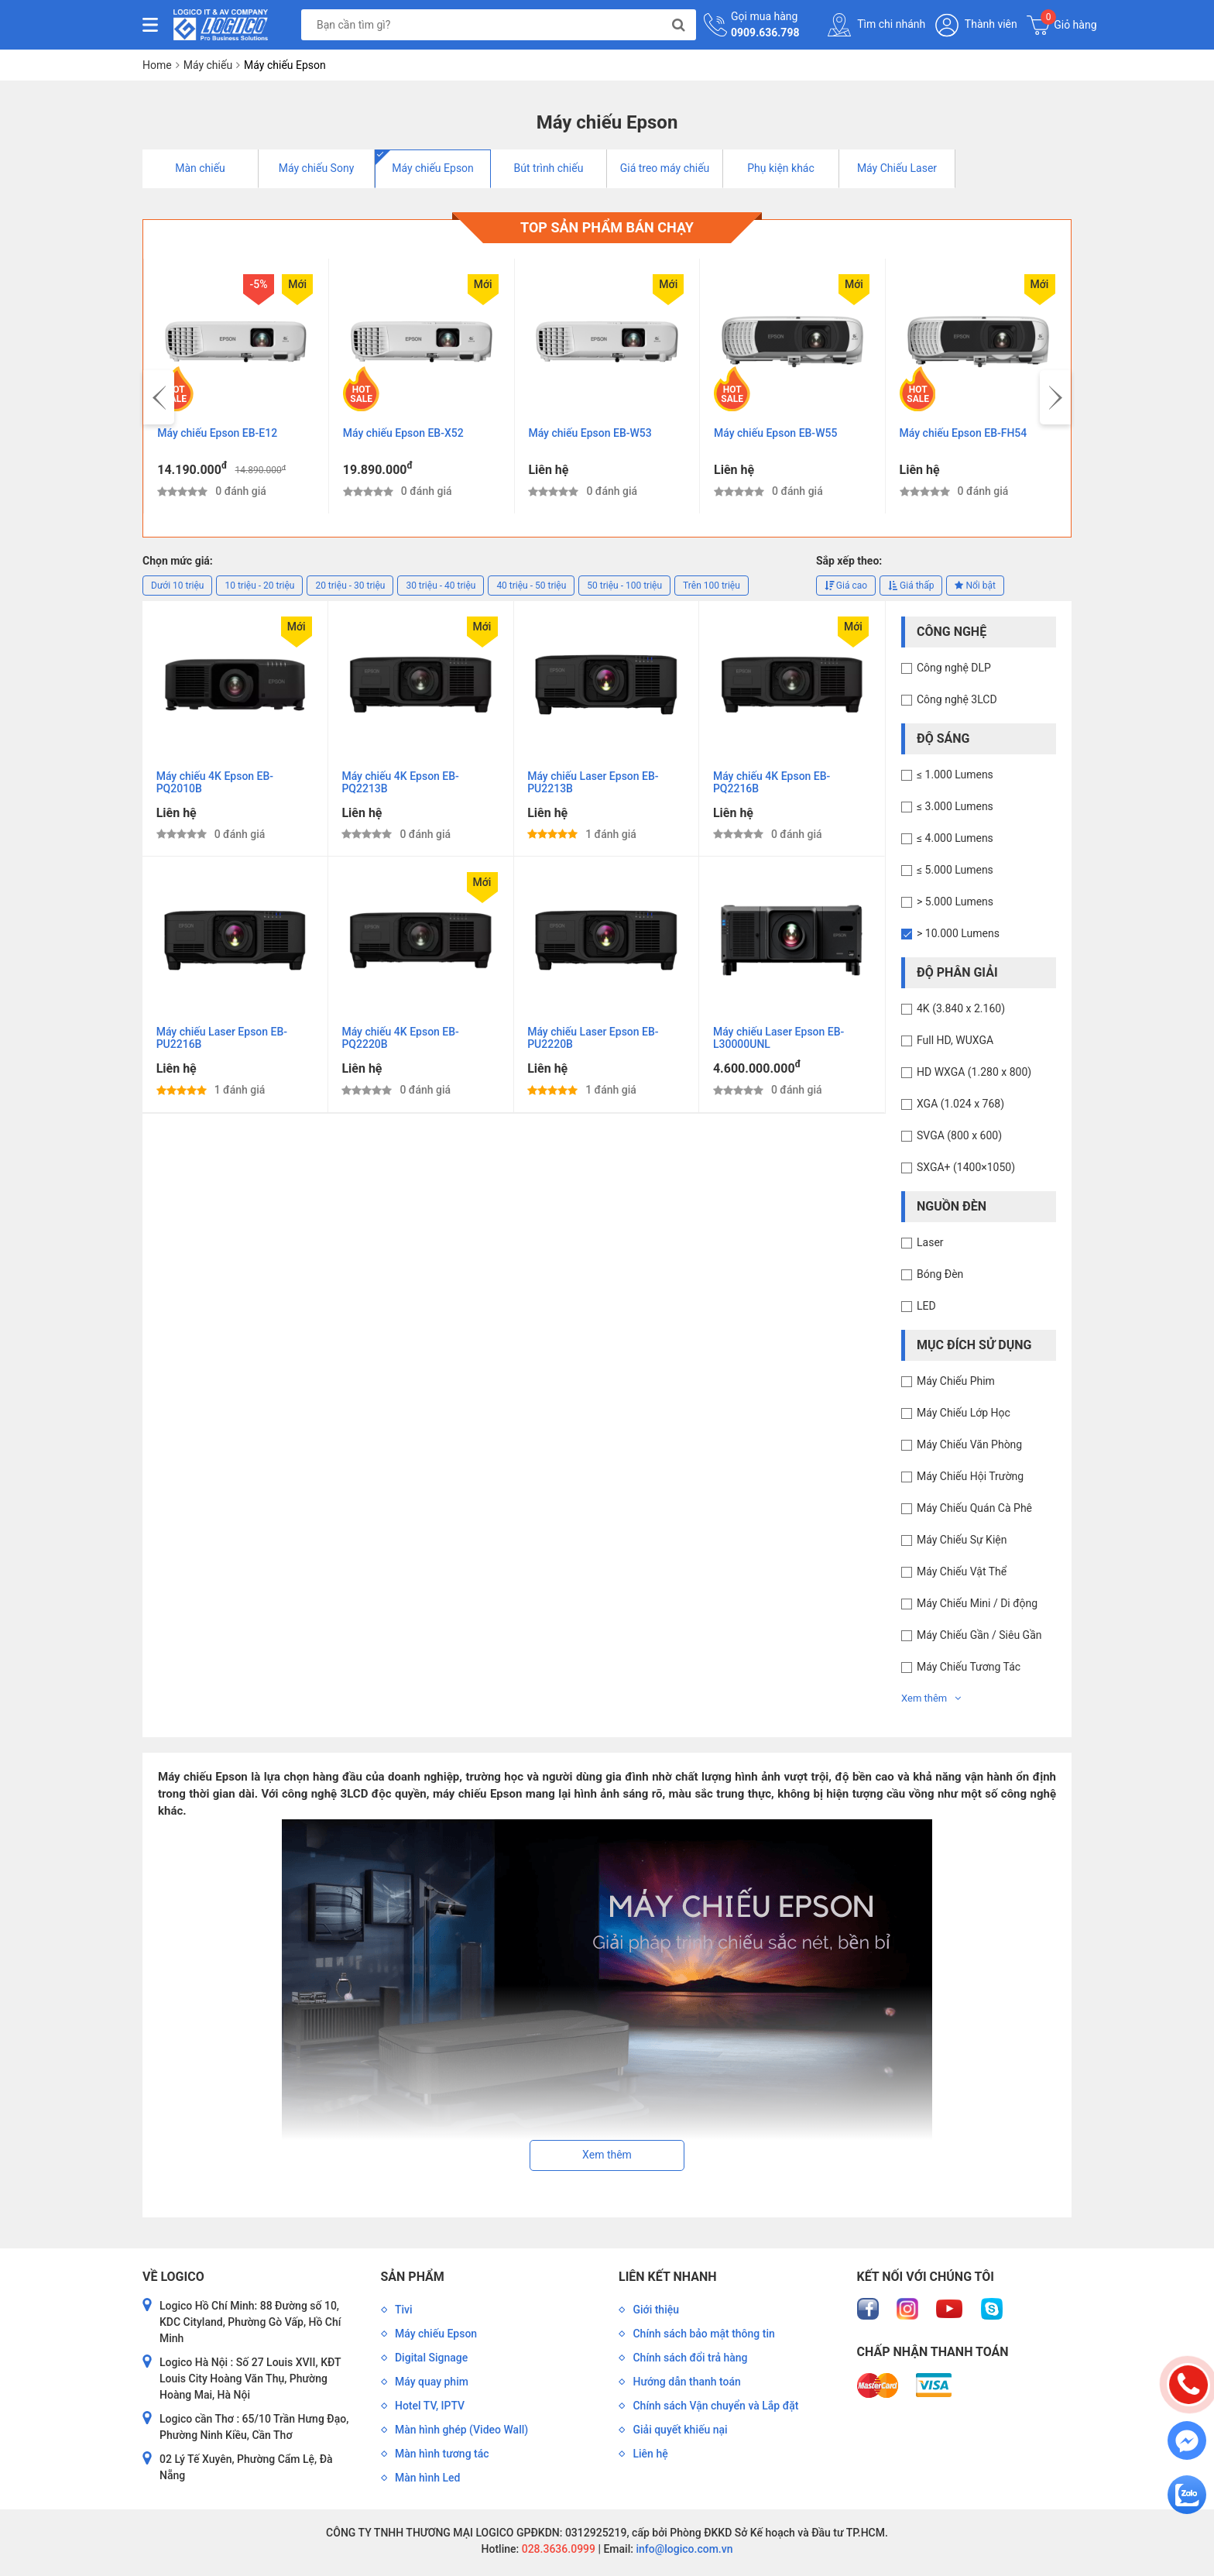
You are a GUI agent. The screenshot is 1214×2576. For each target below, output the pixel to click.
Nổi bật (975, 589)
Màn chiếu (200, 168)
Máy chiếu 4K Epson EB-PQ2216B (773, 787)
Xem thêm (931, 1702)
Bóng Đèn (940, 1278)
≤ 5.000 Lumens (955, 873)
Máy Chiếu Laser (897, 168)
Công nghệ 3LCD (957, 703)
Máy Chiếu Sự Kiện (962, 1543)
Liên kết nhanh (667, 2279)
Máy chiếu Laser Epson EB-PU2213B (595, 787)
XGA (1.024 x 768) (960, 1107)
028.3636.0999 (557, 2552)
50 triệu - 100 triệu (624, 589)
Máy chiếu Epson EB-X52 (405, 435)
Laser (930, 1246)
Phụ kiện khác (780, 168)
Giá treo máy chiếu (665, 168)
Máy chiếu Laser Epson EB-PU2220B (595, 1047)
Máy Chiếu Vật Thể (962, 1575)
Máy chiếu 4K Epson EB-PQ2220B (402, 1047)
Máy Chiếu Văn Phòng (969, 1448)
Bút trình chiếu (549, 168)
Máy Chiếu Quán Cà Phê (974, 1512)
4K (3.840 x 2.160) (961, 1012)
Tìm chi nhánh (876, 24)
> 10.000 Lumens (958, 937)
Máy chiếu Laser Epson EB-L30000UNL (780, 1047)
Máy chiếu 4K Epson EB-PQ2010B (216, 787)
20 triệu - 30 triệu (350, 589)
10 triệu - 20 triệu (259, 589)
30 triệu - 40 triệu (440, 589)
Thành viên (976, 25)
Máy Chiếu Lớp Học (963, 1416)
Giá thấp (911, 589)
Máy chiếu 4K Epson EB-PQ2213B (402, 787)
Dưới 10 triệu (177, 589)
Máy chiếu (207, 65)
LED (926, 1309)
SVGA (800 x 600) (959, 1139)
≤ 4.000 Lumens (955, 842)
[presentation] (158, 400)
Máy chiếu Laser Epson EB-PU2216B (223, 1047)
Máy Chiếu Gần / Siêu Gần (979, 1639)
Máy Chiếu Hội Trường (970, 1480)
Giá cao (846, 589)
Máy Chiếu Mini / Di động (977, 1607)
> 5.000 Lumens (955, 905)
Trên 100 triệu (711, 589)
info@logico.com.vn (683, 2552)
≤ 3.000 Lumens (955, 810)
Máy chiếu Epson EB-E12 (219, 435)
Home (157, 65)
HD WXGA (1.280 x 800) (974, 1076)
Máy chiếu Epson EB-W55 (776, 435)
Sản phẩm (412, 2279)
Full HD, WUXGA (955, 1044)
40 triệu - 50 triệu (531, 589)
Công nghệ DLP (954, 671)
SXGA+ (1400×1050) (966, 1171)
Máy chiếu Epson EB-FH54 (965, 435)
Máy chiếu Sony (317, 168)
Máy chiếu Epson (433, 168)
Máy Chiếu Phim (956, 1385)
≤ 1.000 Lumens (955, 778)
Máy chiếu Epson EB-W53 (591, 435)
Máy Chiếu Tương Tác (968, 1670)
